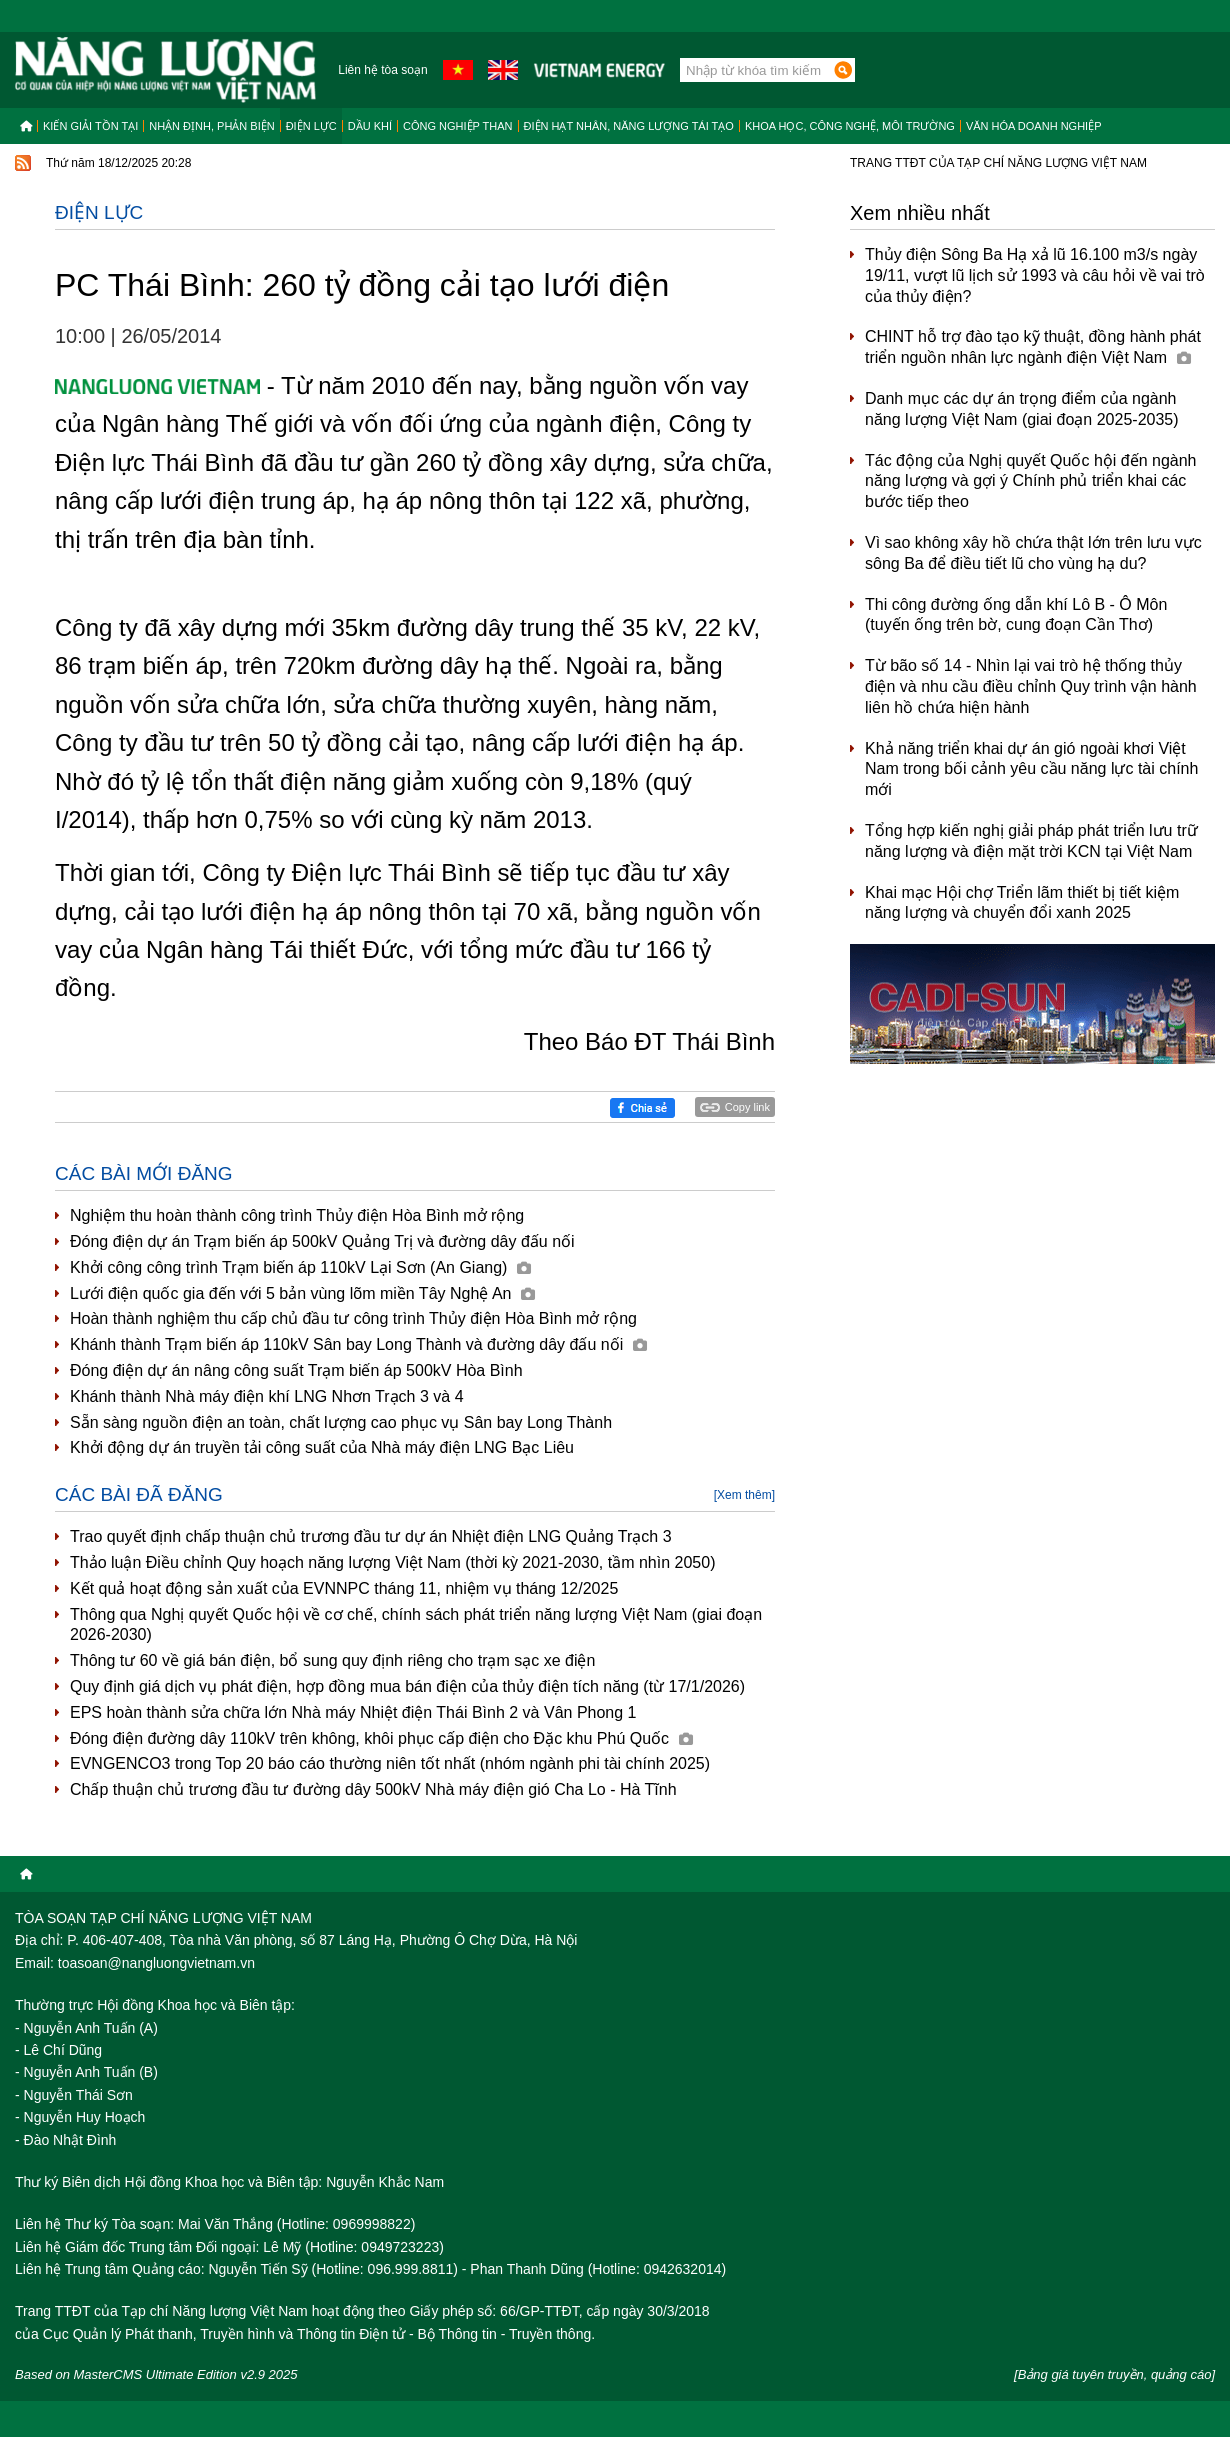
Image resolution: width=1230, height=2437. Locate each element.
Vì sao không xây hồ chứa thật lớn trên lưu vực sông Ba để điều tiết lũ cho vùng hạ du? (1033, 553)
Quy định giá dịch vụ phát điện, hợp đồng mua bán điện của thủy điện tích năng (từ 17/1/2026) (407, 1686)
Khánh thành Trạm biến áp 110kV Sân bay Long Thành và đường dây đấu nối (358, 1344)
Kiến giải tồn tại (90, 126)
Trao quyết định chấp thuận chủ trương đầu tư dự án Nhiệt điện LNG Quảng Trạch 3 (371, 1536)
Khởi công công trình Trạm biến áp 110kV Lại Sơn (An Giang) (300, 1267)
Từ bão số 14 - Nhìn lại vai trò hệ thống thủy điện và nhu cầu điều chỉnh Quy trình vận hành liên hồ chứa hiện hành (1031, 686)
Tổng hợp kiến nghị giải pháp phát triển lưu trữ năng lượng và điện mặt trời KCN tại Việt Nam (1031, 841)
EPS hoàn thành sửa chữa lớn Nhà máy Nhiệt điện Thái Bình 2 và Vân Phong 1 (353, 1712)
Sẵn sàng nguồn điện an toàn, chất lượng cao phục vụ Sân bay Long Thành (341, 1422)
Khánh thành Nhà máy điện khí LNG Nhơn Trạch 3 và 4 (267, 1396)
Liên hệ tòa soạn (382, 70)
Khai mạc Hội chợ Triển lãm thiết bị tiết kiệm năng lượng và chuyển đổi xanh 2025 (1022, 903)
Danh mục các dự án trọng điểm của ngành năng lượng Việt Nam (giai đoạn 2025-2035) (1022, 409)
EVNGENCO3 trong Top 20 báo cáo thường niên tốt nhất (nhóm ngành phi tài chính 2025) (390, 1763)
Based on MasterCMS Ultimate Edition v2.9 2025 (156, 2374)
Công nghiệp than (458, 126)
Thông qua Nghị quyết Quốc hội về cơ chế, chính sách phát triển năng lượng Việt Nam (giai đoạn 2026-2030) (416, 1625)
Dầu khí (370, 126)
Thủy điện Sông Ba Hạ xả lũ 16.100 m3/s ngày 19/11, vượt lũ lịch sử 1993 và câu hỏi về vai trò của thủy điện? (1035, 275)
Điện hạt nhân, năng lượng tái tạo (629, 126)
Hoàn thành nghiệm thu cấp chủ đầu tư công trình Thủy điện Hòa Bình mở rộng (353, 1318)
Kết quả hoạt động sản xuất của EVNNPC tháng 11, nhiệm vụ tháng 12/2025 (344, 1588)
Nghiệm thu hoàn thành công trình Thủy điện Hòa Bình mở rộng (297, 1215)
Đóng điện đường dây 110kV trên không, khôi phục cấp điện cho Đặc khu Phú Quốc (381, 1738)
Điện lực (311, 126)
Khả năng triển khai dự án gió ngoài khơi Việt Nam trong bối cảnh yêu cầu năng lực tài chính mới (1031, 769)
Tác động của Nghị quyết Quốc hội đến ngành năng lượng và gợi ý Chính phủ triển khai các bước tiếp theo (1031, 481)
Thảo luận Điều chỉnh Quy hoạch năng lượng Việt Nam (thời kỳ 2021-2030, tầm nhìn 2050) (392, 1562)
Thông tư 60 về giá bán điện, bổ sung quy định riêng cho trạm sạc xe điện (332, 1660)
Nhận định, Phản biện (211, 126)
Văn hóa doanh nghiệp (1034, 126)
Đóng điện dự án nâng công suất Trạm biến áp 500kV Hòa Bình (296, 1370)
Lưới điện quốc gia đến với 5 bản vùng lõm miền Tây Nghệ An (302, 1293)
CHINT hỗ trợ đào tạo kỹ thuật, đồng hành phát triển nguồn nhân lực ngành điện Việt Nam (1033, 347)
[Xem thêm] (744, 1495)
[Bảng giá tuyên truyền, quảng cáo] (1114, 2374)
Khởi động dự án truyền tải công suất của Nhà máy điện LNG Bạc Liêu (322, 1447)
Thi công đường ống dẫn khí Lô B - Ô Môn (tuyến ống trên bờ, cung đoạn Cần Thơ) (1016, 615)
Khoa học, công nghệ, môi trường (850, 126)
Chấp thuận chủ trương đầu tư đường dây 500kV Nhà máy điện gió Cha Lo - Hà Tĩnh (373, 1789)
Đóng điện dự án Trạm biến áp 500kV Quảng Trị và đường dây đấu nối (322, 1241)
